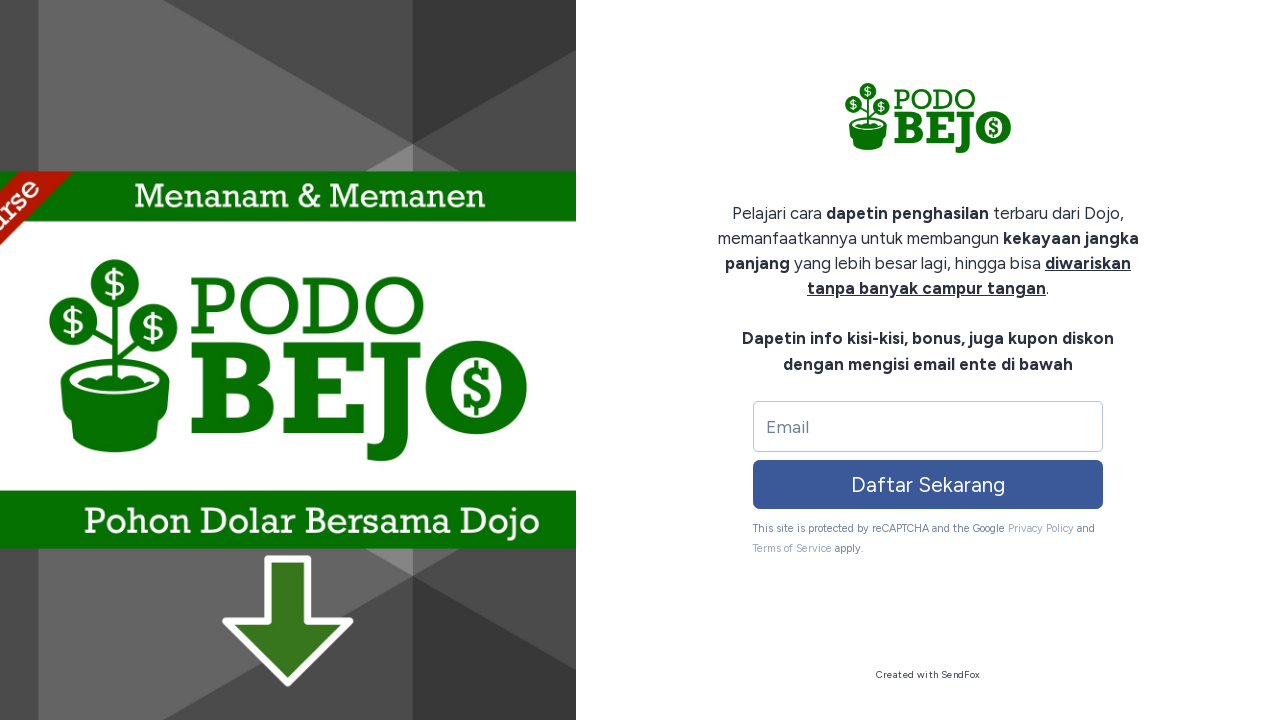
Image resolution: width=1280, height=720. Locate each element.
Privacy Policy (1041, 528)
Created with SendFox (928, 674)
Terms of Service (792, 548)
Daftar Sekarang (928, 484)
